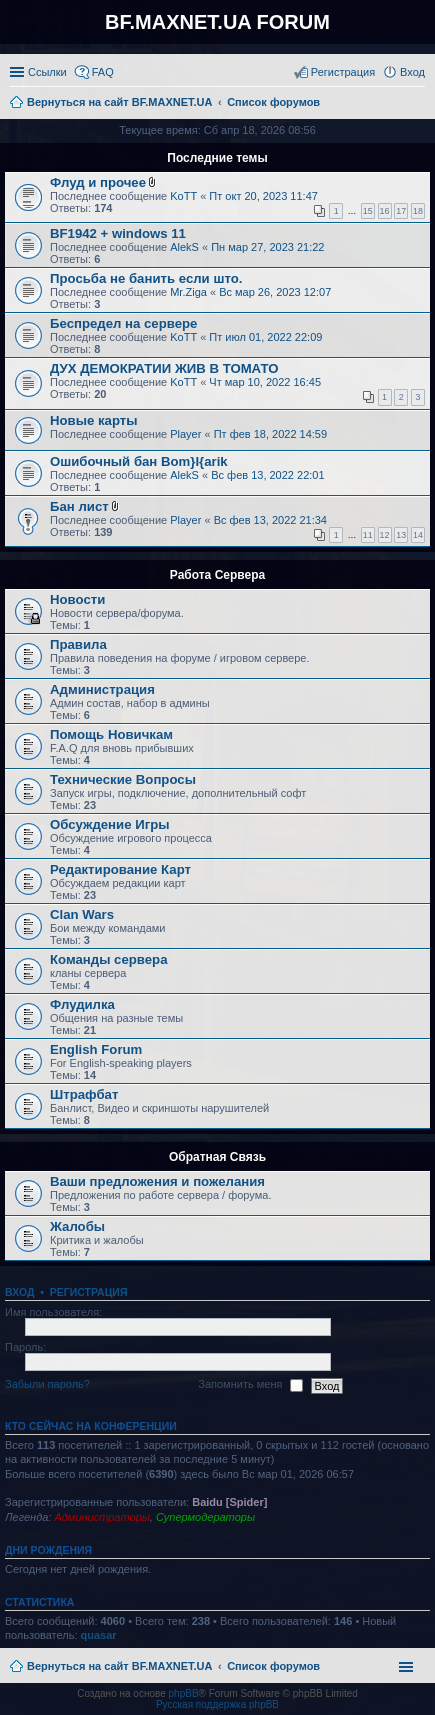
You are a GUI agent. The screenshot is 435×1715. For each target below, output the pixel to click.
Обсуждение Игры (109, 824)
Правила (78, 644)
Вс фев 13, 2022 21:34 (270, 520)
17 (401, 211)
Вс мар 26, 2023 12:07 (275, 292)
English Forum (96, 1049)
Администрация (102, 689)
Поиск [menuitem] (419, 104)
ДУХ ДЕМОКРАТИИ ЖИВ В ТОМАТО (164, 368)
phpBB (184, 1693)
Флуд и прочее (98, 182)
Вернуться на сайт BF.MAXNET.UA (119, 1666)
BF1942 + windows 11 (118, 233)
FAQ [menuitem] (103, 72)
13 (401, 535)
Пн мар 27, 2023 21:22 (267, 247)
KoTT (183, 196)
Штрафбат (84, 1094)
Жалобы (77, 1226)
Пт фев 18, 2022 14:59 (270, 434)
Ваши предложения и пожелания (157, 1181)
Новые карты (93, 420)
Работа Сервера (217, 575)
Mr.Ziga (188, 292)
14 (418, 535)
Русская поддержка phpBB (217, 1704)
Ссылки (47, 72)
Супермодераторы (205, 1517)
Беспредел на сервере (123, 323)
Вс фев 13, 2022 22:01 (267, 475)
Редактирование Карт (120, 869)
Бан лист (79, 506)
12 (385, 535)
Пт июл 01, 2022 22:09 (265, 337)
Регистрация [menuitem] (343, 72)
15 (368, 211)
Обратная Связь (217, 1157)
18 (418, 211)
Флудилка (82, 1004)
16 (385, 211)
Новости (77, 599)
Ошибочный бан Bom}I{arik (139, 461)
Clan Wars (82, 914)
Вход (19, 1292)
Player (185, 434)
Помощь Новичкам (111, 734)
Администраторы (101, 1517)
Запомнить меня (250, 1385)
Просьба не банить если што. (146, 278)
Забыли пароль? (47, 1384)
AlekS (184, 247)
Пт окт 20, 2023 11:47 (263, 196)
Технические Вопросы (123, 779)
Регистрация (89, 1292)
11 (368, 535)
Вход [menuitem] (412, 72)
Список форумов (273, 1666)
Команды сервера (109, 959)
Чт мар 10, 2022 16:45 (265, 382)
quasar (99, 1635)
